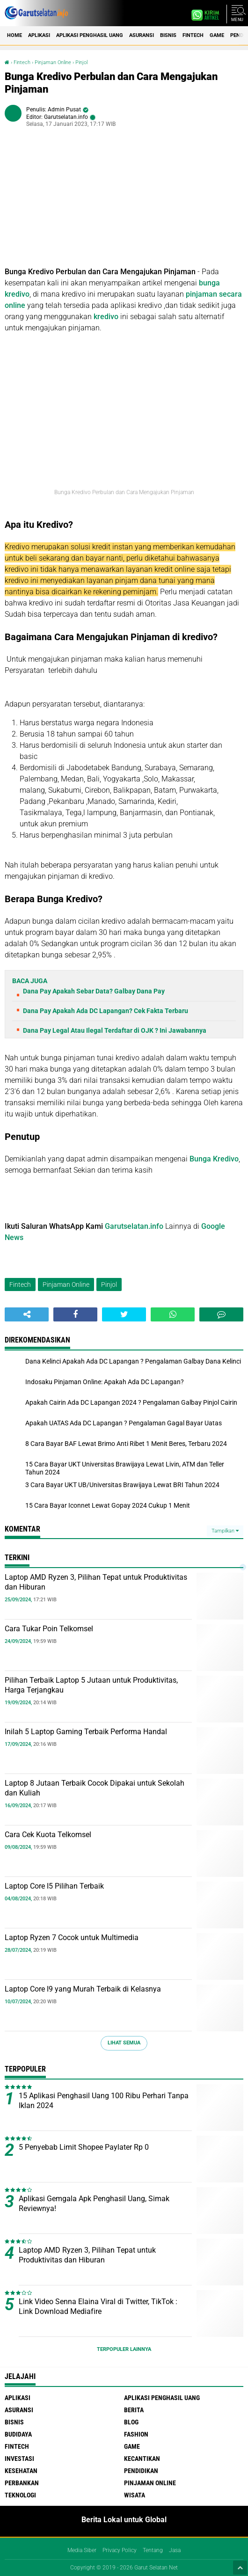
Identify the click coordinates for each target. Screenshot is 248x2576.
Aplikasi (39, 35)
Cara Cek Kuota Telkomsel (48, 1834)
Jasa (175, 2550)
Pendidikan (141, 2470)
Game (217, 35)
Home (14, 35)
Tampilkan (225, 1531)
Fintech (193, 35)
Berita (134, 2410)
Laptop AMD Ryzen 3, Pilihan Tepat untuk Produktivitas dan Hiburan (96, 1582)
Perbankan (22, 2483)
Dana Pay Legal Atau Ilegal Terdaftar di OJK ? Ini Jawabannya (114, 1030)
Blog (131, 2422)
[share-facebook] (75, 1314)
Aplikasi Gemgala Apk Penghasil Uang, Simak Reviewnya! (94, 2203)
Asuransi (141, 35)
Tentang (153, 2550)
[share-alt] (27, 1314)
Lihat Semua (124, 2043)
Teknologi (20, 2495)
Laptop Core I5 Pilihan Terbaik (54, 1886)
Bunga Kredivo (214, 1158)
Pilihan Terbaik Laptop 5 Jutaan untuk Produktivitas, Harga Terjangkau (91, 1685)
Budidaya (18, 2434)
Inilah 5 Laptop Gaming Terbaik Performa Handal (86, 1731)
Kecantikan (142, 2458)
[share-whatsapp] (173, 1314)
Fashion (136, 2434)
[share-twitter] (124, 1314)
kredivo (106, 316)
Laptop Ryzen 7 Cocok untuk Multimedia (72, 1937)
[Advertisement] (124, 200)
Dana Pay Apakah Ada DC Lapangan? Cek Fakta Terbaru (105, 1010)
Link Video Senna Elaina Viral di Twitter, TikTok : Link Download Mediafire (98, 2306)
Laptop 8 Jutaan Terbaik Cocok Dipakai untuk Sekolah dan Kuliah (94, 1788)
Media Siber (81, 2550)
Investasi (19, 2458)
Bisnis (168, 35)
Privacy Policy (119, 2550)
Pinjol (81, 62)
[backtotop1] (240, 2568)
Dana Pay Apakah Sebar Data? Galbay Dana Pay (94, 991)
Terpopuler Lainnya (124, 2349)
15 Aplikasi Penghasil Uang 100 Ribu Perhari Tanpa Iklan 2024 (104, 2100)
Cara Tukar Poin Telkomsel (49, 1628)
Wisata (134, 2495)
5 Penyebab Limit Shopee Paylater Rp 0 (84, 2147)
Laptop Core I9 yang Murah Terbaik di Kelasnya (83, 1989)
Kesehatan (21, 2470)
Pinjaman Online (53, 62)
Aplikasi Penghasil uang (89, 35)
